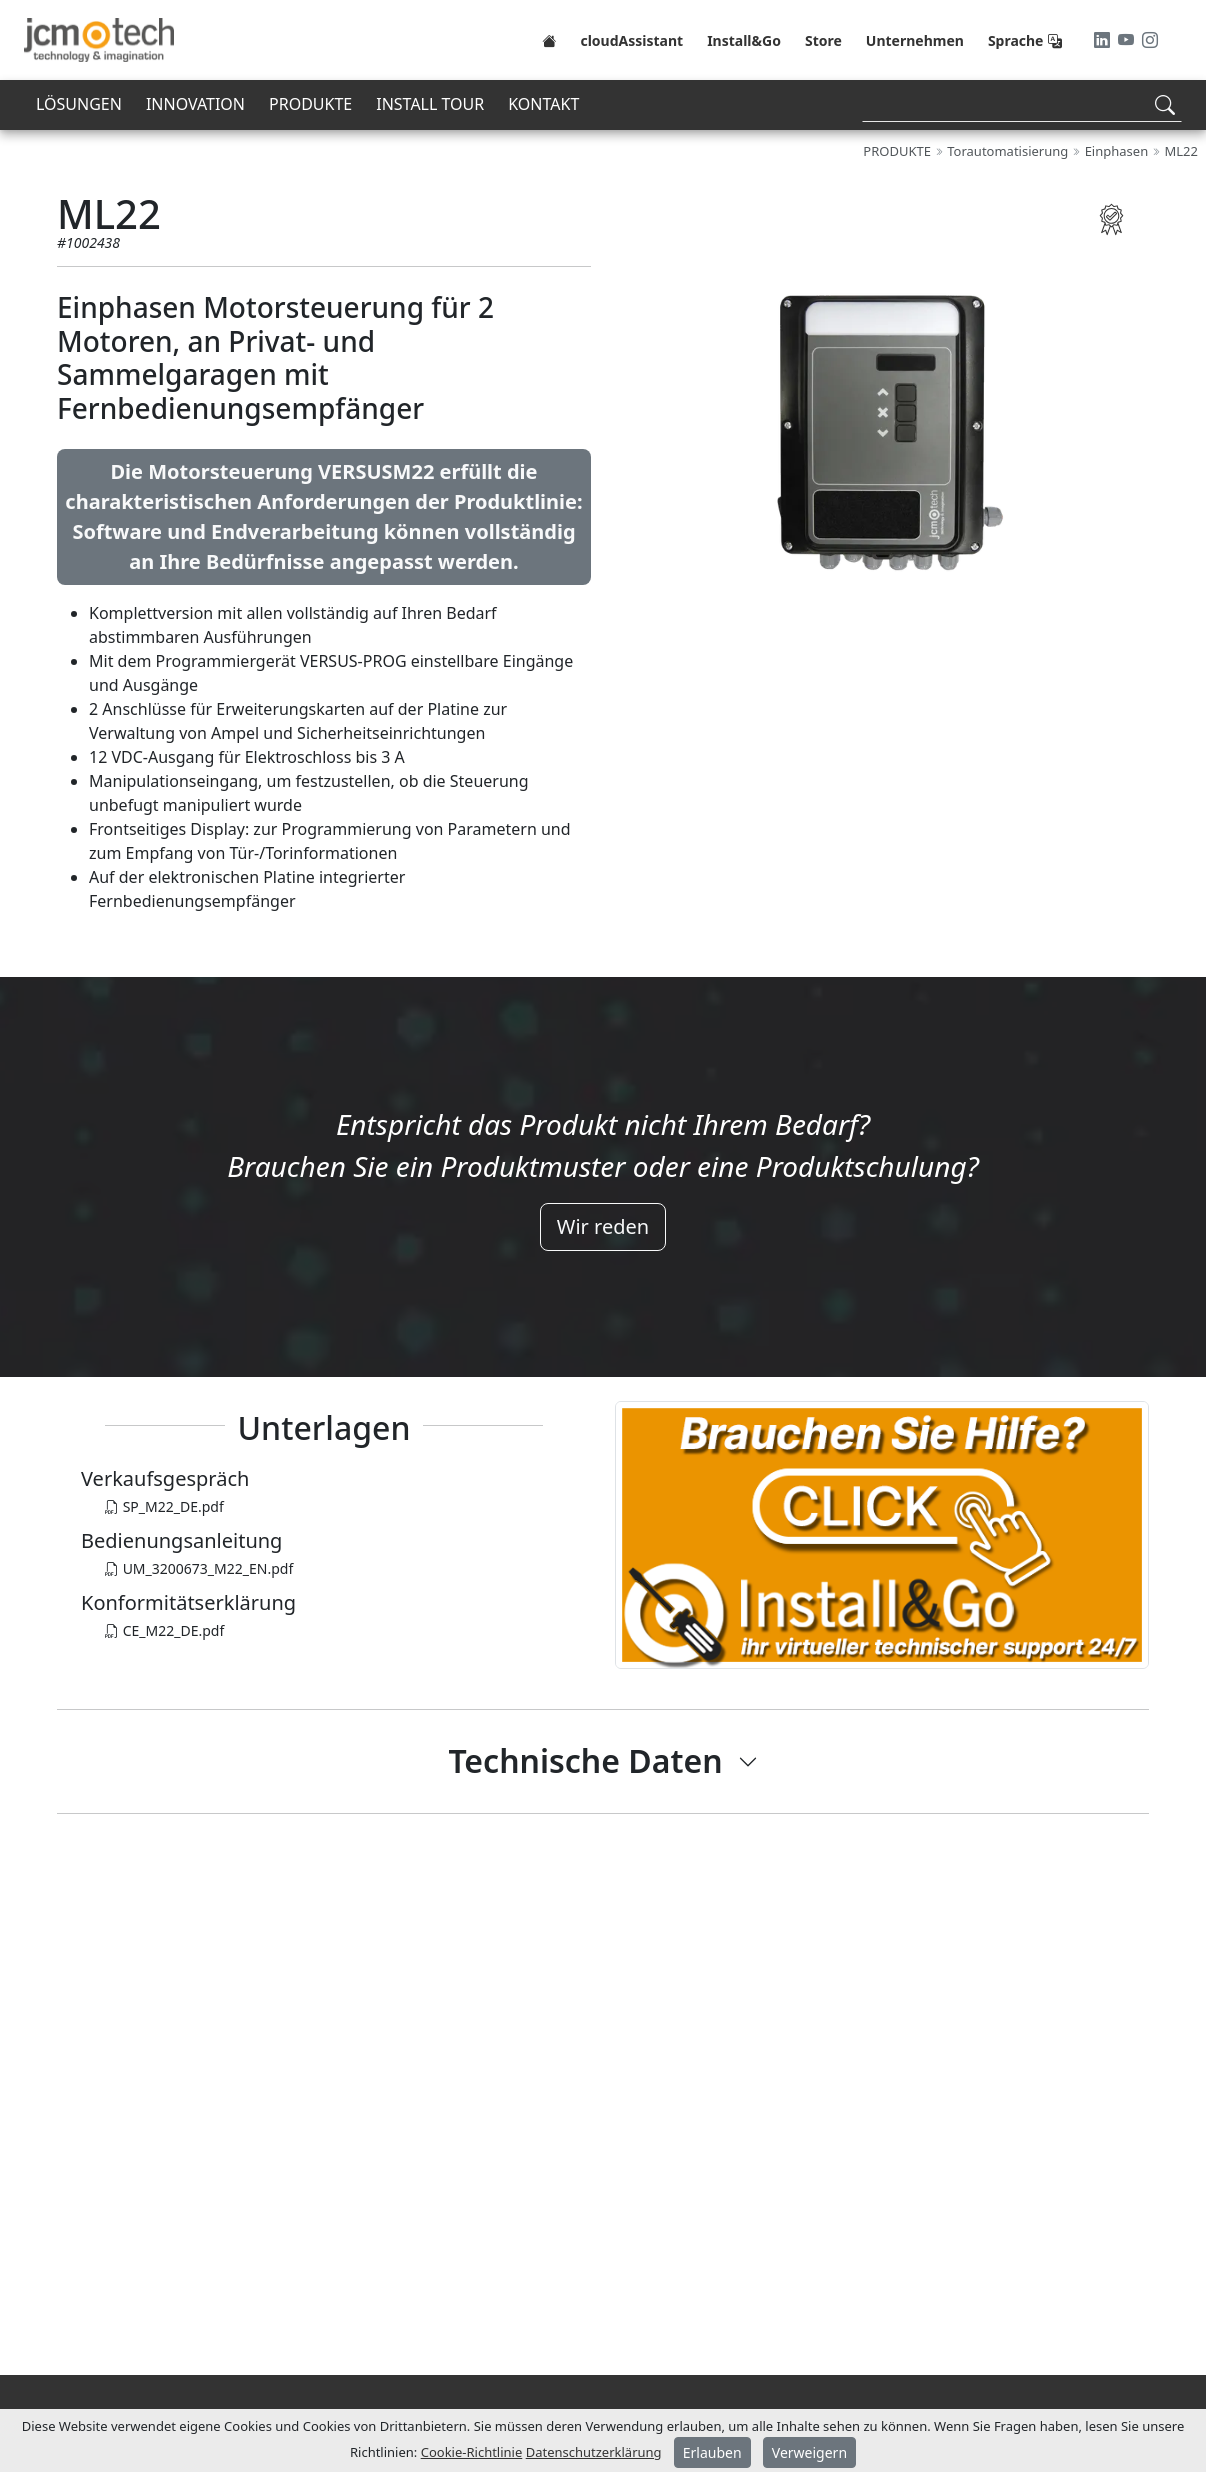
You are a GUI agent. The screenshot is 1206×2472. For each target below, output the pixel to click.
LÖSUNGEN (79, 104)
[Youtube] (1128, 40)
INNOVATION (195, 104)
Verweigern (809, 2452)
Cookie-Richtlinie (472, 2452)
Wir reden (603, 1226)
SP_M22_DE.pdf (164, 1506)
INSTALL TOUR (430, 104)
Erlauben (712, 2452)
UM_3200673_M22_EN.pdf (199, 1568)
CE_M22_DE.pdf (164, 1630)
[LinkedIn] (1104, 40)
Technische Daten (585, 1760)
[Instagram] (1150, 40)
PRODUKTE (310, 104)
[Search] (1022, 104)
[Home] (549, 40)
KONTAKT (543, 104)
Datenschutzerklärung (594, 2452)
